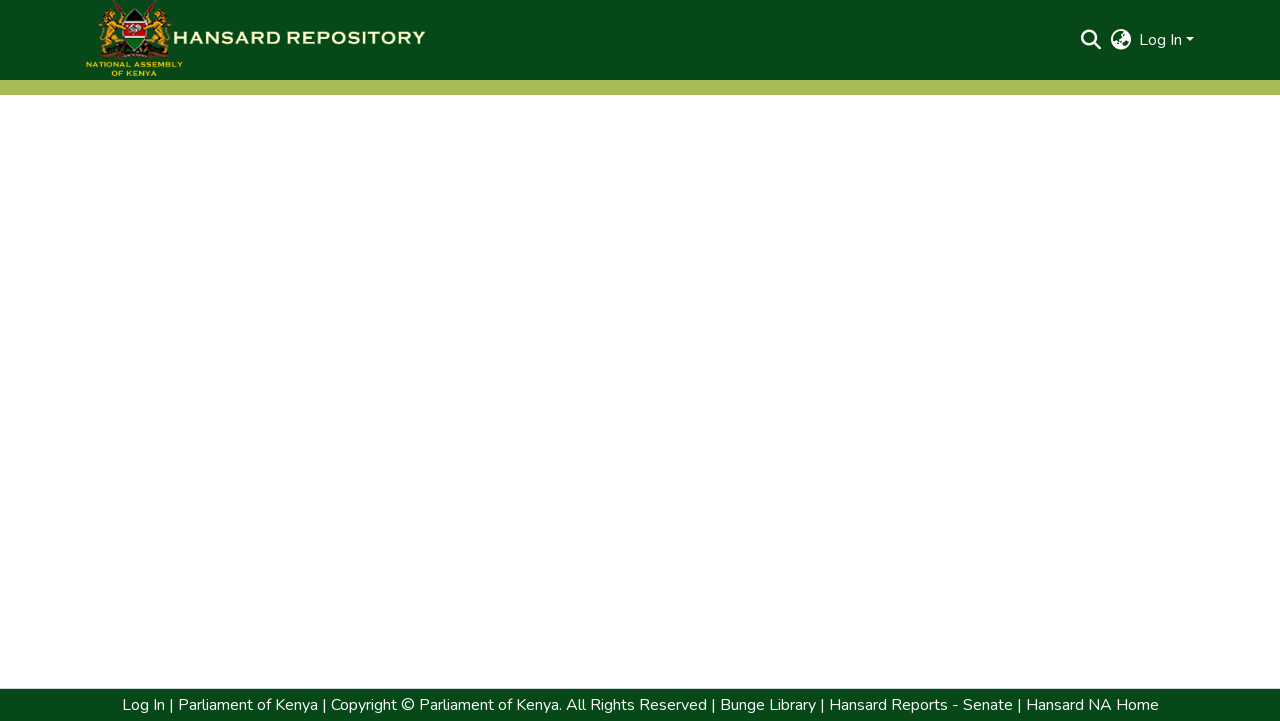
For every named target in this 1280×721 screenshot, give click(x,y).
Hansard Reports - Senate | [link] (923, 705)
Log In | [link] (148, 705)
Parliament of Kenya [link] (246, 705)
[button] (255, 40)
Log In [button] (1162, 40)
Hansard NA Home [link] (1090, 705)
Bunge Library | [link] (772, 705)
